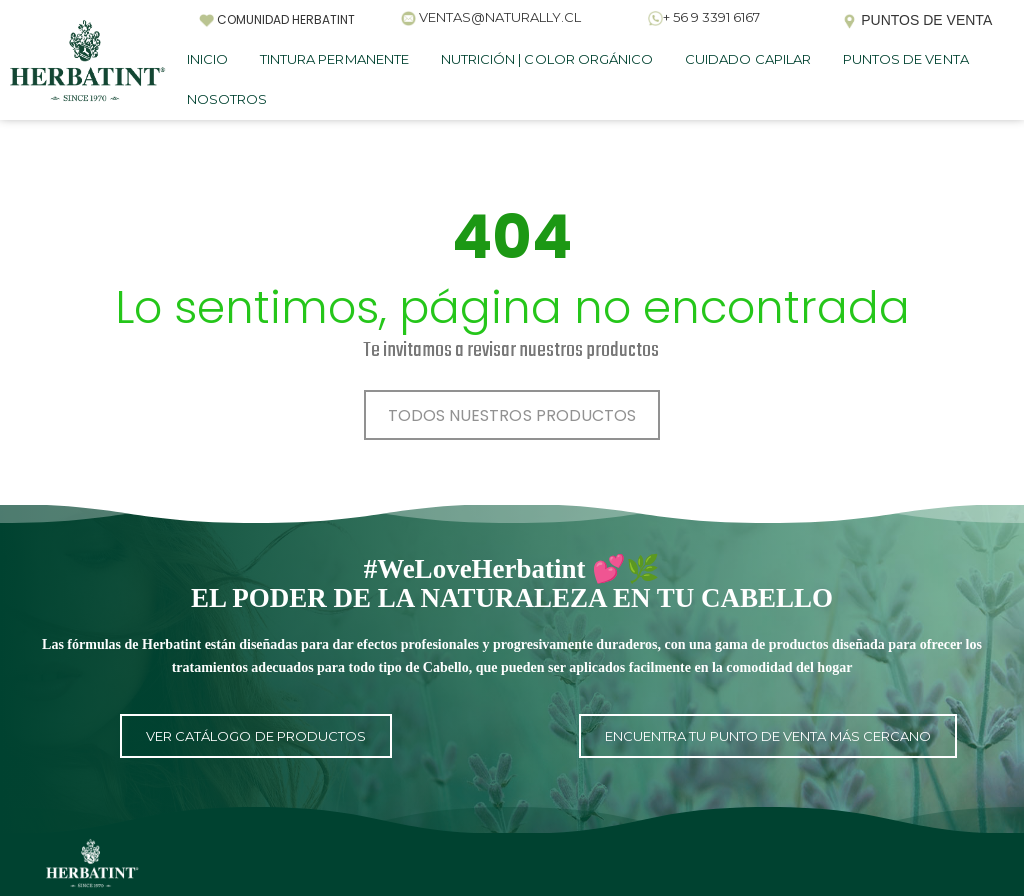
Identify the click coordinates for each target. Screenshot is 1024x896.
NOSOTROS (227, 99)
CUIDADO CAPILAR (748, 59)
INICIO (207, 59)
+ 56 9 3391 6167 (711, 17)
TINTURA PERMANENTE (334, 59)
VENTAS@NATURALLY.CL (500, 17)
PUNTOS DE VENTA (906, 59)
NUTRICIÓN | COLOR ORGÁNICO (547, 59)
